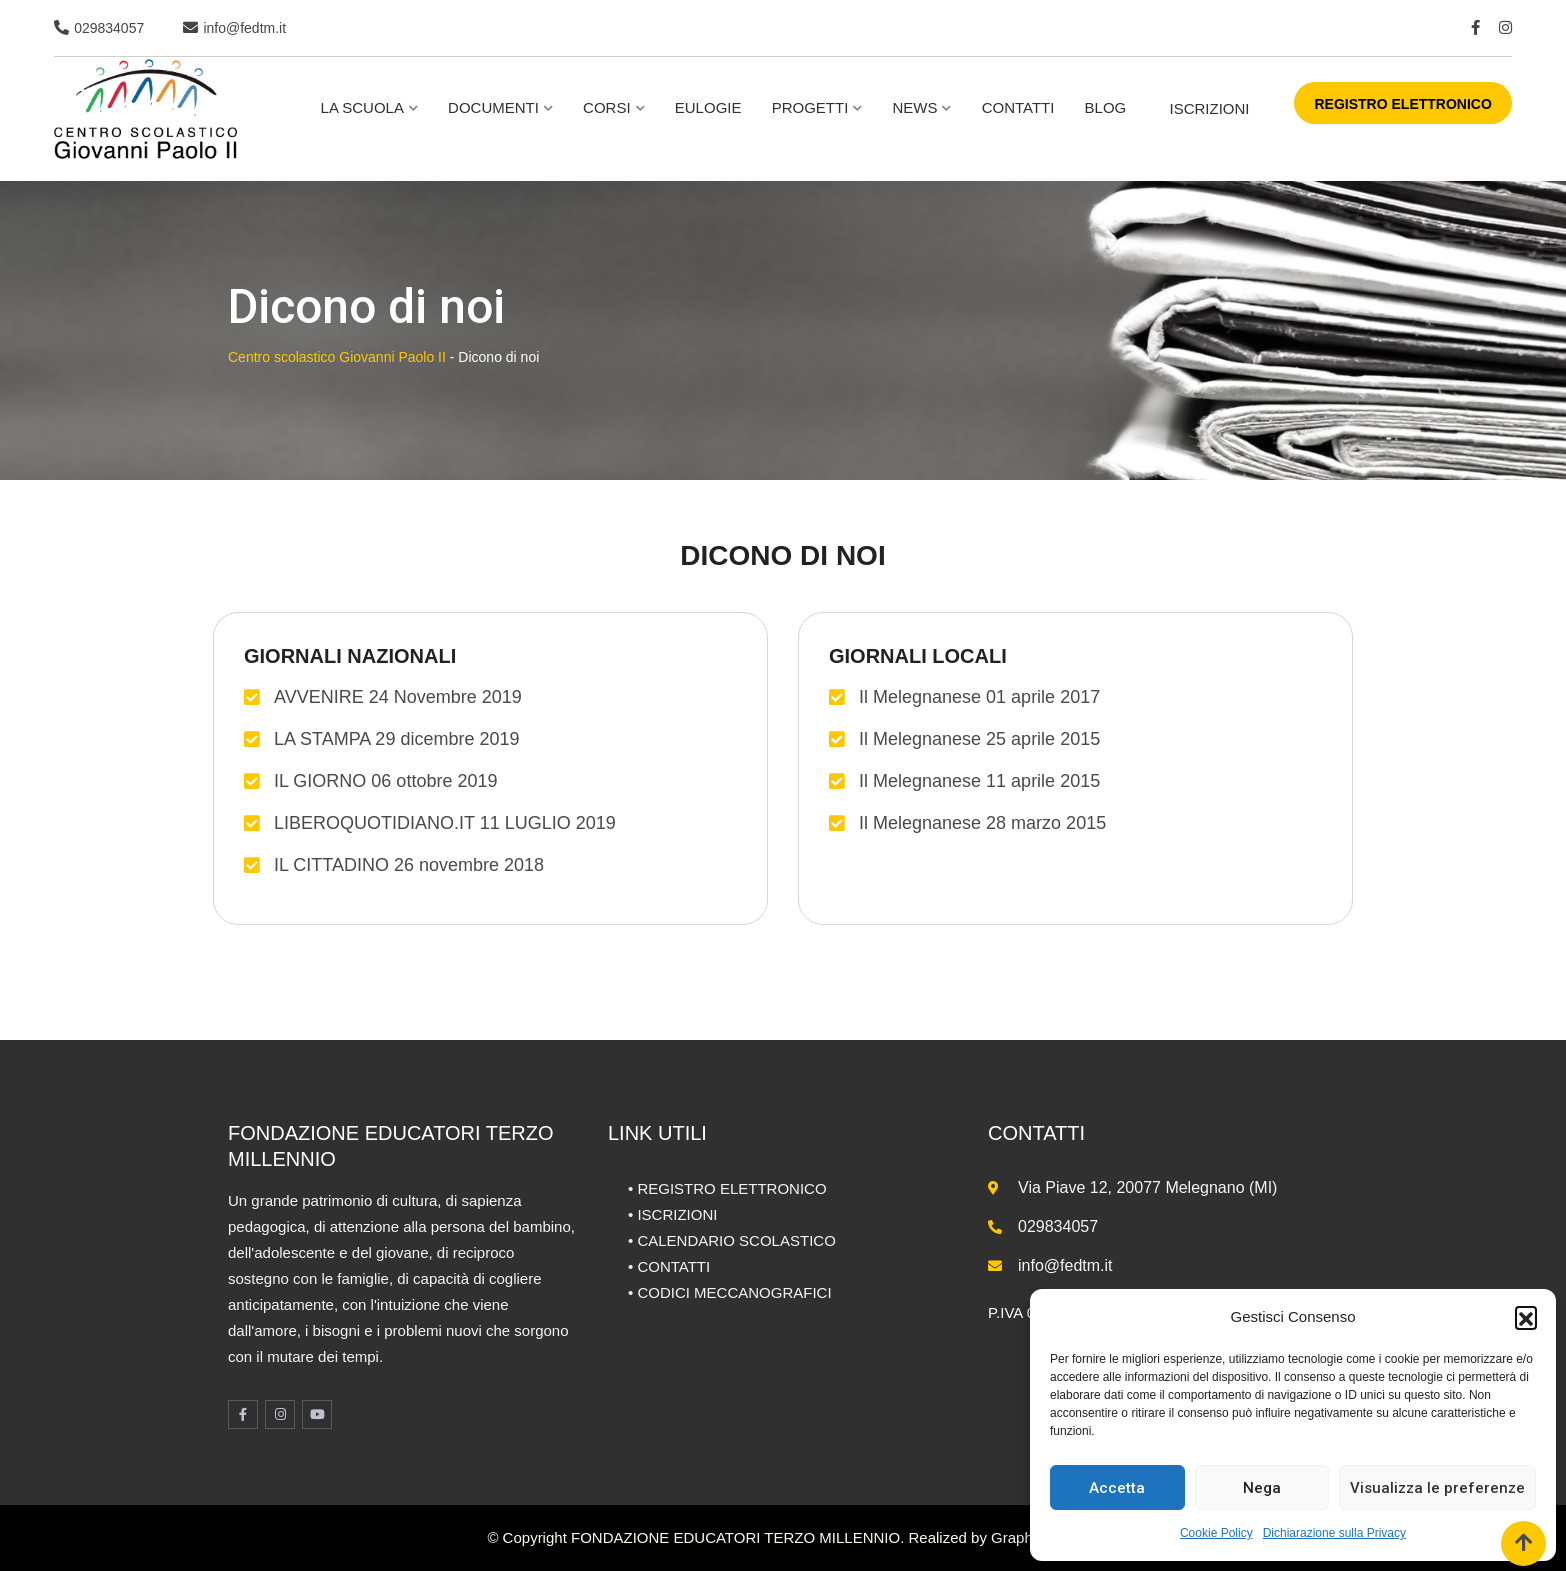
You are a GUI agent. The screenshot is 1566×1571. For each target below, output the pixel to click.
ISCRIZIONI (1209, 108)
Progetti (810, 107)
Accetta (1117, 1488)
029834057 (109, 28)
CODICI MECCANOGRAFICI (734, 1292)
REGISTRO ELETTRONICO (1402, 104)
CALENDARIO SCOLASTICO (736, 1240)
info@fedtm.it (244, 28)
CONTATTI (673, 1266)
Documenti (493, 107)
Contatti (1018, 107)
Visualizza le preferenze (1437, 1488)
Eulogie (708, 107)
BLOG (1106, 107)
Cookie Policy (1216, 1533)
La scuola (362, 107)
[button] (1526, 1317)
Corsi (607, 107)
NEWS (914, 107)
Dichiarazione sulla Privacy (1334, 1533)
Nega (1262, 1488)
